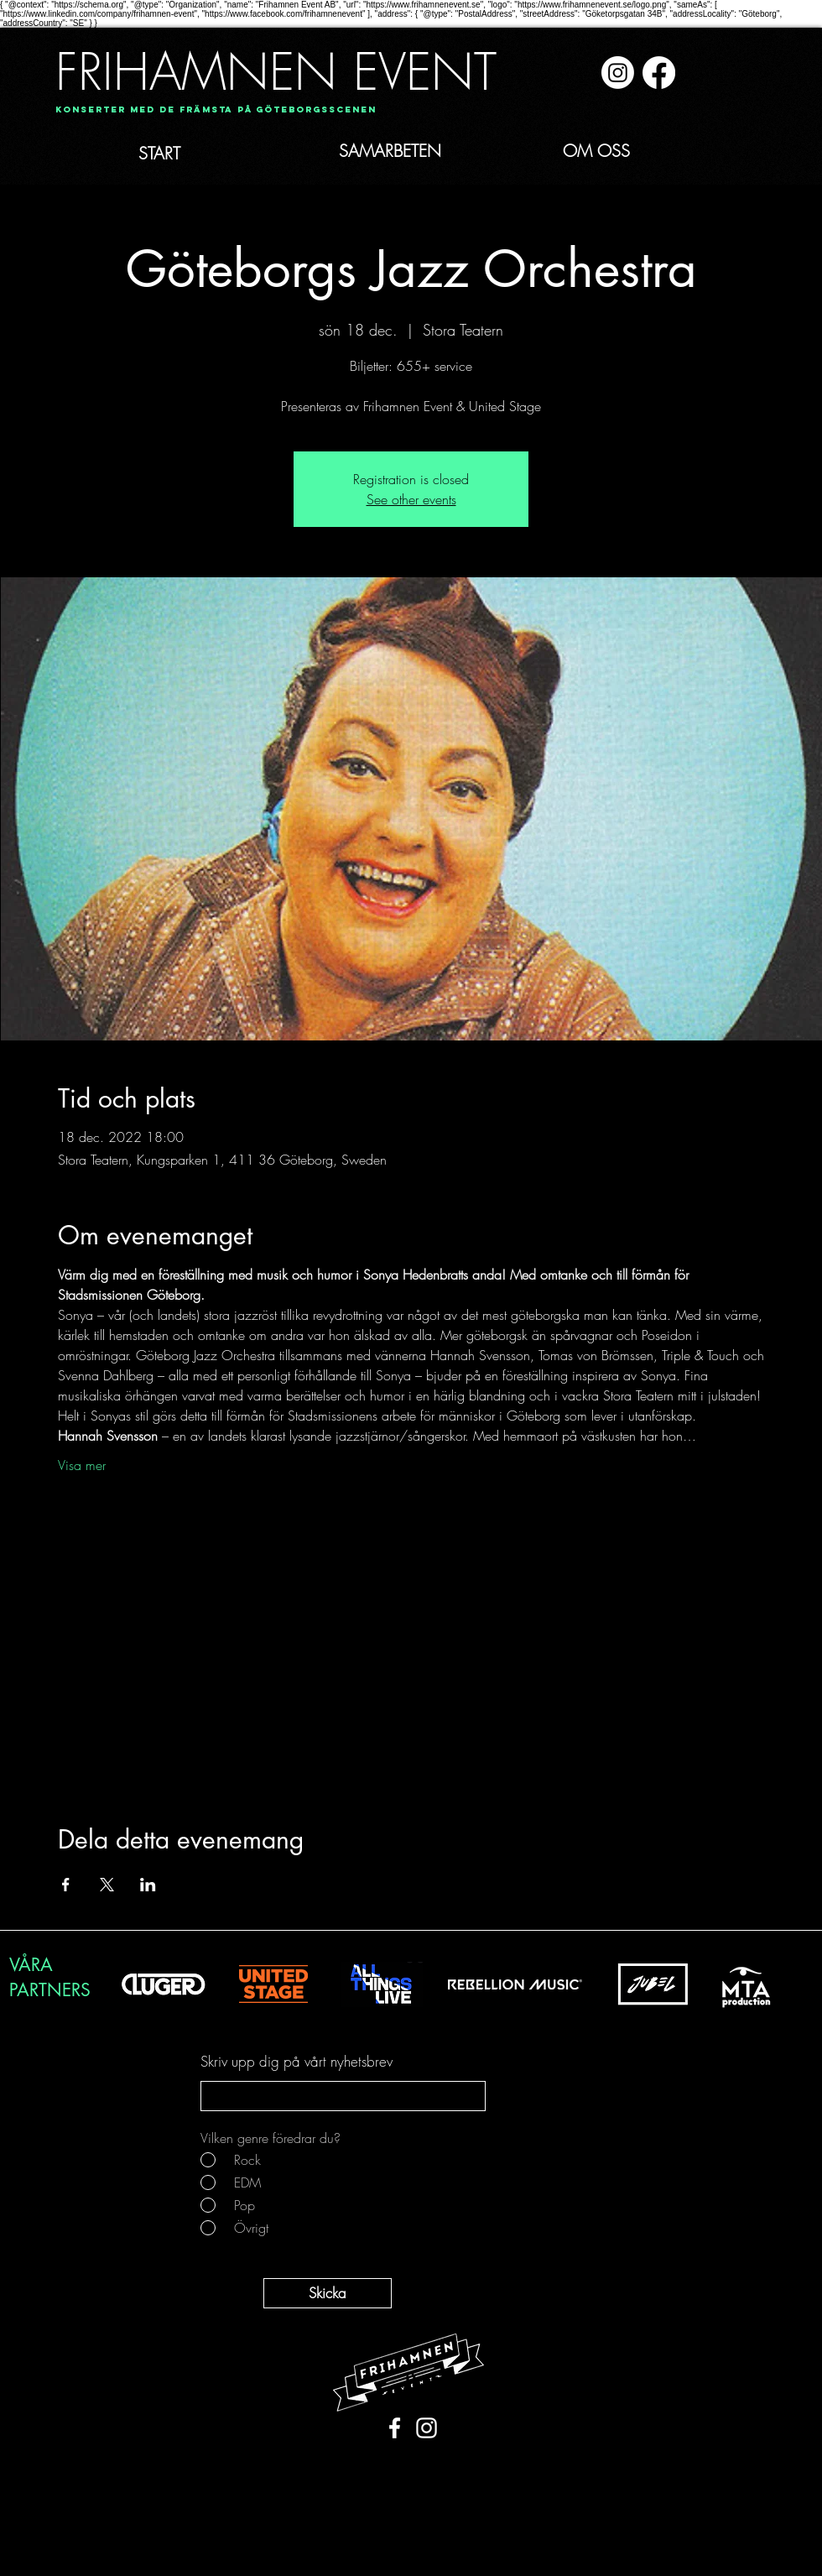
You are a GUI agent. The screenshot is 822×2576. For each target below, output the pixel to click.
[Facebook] (659, 72)
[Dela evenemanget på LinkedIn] (148, 1884)
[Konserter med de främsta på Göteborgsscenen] (216, 110)
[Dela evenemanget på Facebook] (66, 1884)
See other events (411, 499)
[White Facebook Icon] (394, 2428)
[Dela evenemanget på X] (107, 1884)
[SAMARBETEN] (420, 151)
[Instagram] (617, 72)
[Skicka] (327, 2293)
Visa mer (82, 1465)
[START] (196, 153)
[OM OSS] (616, 151)
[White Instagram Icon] (426, 2428)
